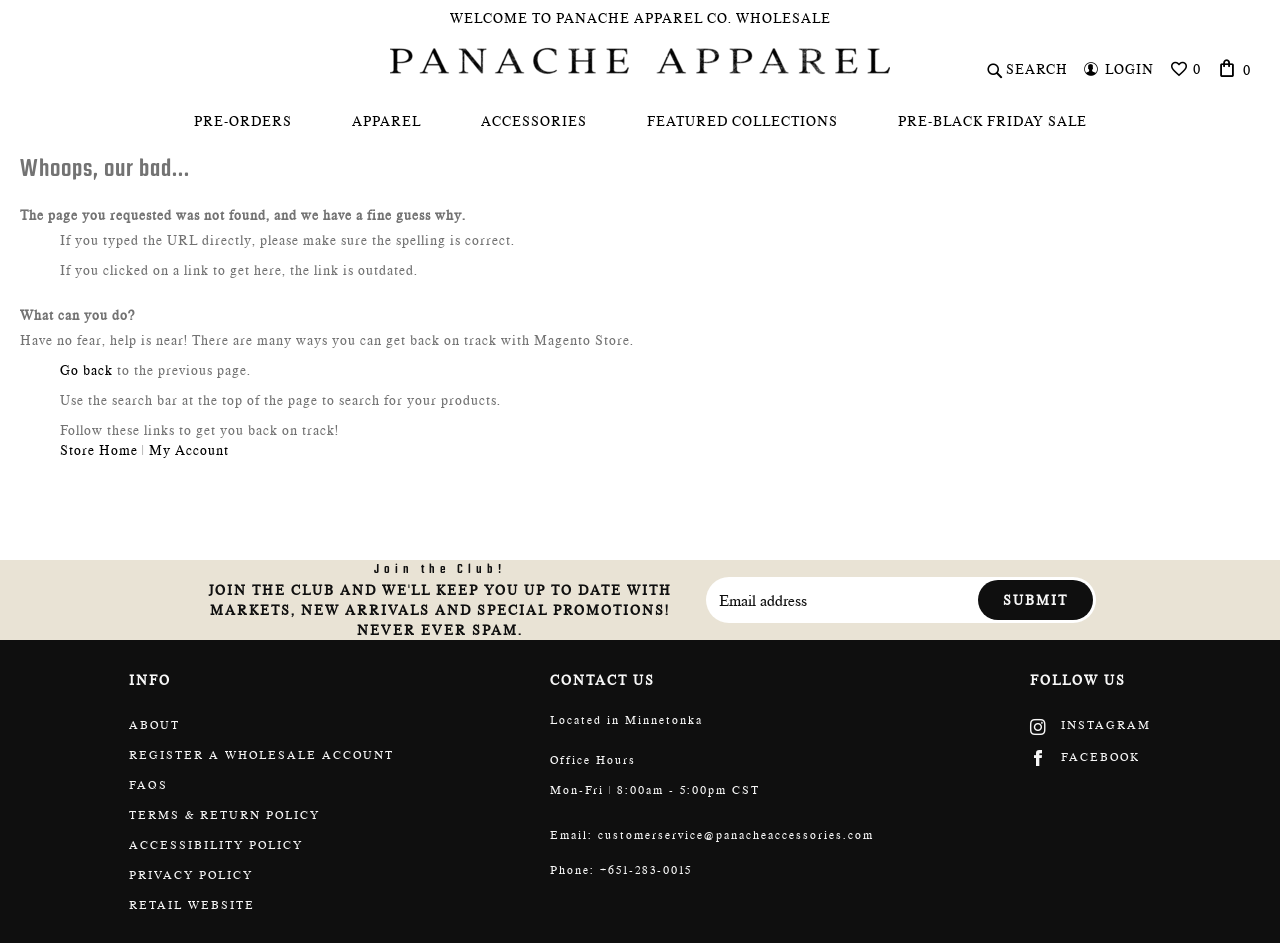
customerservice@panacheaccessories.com (736, 835)
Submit (1035, 600)
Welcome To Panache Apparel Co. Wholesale (640, 18)
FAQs (148, 785)
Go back (86, 370)
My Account (189, 450)
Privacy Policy (191, 875)
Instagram (1090, 725)
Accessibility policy (216, 845)
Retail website (192, 905)
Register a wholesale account (261, 755)
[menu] (640, 121)
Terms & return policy (224, 815)
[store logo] (640, 61)
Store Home (99, 450)
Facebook (1085, 757)
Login (1129, 69)
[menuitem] (243, 121)
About (154, 725)
